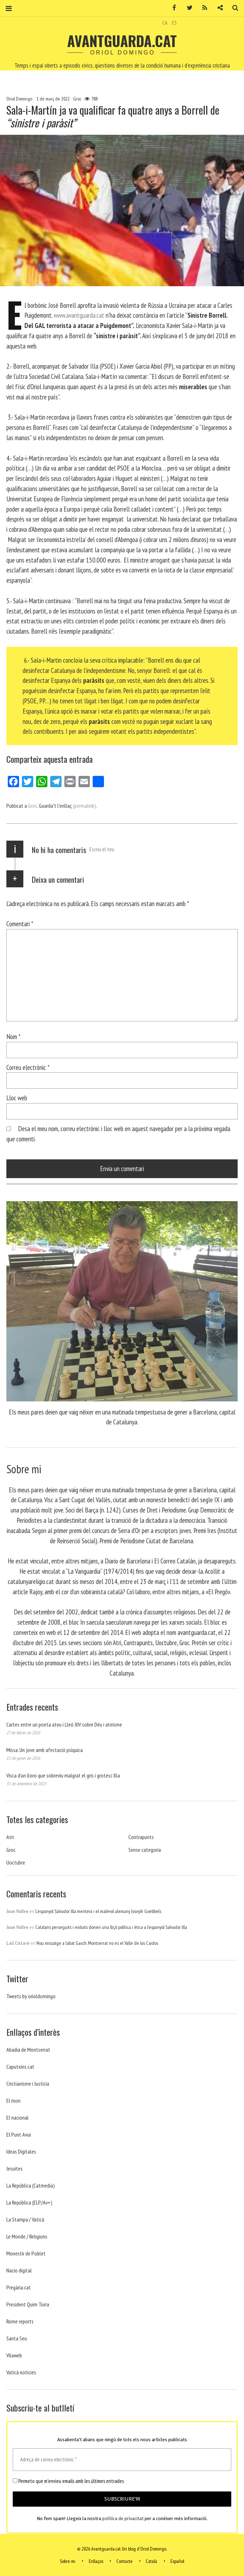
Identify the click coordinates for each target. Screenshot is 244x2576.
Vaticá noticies (21, 2372)
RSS (202, 8)
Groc (77, 99)
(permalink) (84, 805)
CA (165, 22)
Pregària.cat (18, 2287)
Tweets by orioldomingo (31, 1996)
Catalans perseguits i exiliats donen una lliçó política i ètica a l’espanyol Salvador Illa (111, 1927)
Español (177, 2561)
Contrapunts (141, 1836)
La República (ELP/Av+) (29, 2202)
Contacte (124, 2561)
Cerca (233, 8)
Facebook (172, 8)
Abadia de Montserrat (28, 2049)
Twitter (187, 8)
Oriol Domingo (19, 99)
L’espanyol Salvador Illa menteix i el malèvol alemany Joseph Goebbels (98, 1911)
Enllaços (96, 2561)
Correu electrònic (28, 1067)
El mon (13, 2100)
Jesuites (14, 2168)
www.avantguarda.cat (79, 315)
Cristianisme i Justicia (27, 2083)
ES (174, 22)
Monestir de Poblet (26, 2253)
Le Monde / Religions (26, 2236)
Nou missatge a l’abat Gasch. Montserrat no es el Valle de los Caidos (97, 1943)
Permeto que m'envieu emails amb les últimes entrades (68, 2481)
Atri (10, 1836)
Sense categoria (144, 1849)
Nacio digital (19, 2270)
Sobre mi (67, 2561)
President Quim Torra (27, 2304)
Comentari (19, 923)
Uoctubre (15, 1862)
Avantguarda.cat (122, 40)
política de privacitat (123, 2518)
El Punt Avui (18, 2134)
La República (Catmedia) (30, 2185)
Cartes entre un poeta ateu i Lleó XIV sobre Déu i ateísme (64, 1724)
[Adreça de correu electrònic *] (122, 2459)
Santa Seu (16, 2338)
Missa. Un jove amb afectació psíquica (44, 1749)
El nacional (17, 2117)
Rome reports (20, 2321)
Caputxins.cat (20, 2066)
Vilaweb (14, 2355)
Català (151, 2561)
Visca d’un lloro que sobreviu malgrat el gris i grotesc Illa (63, 1775)
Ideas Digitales (21, 2151)
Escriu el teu (101, 849)
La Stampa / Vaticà (25, 2219)
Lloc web (16, 1097)
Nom (13, 1036)
